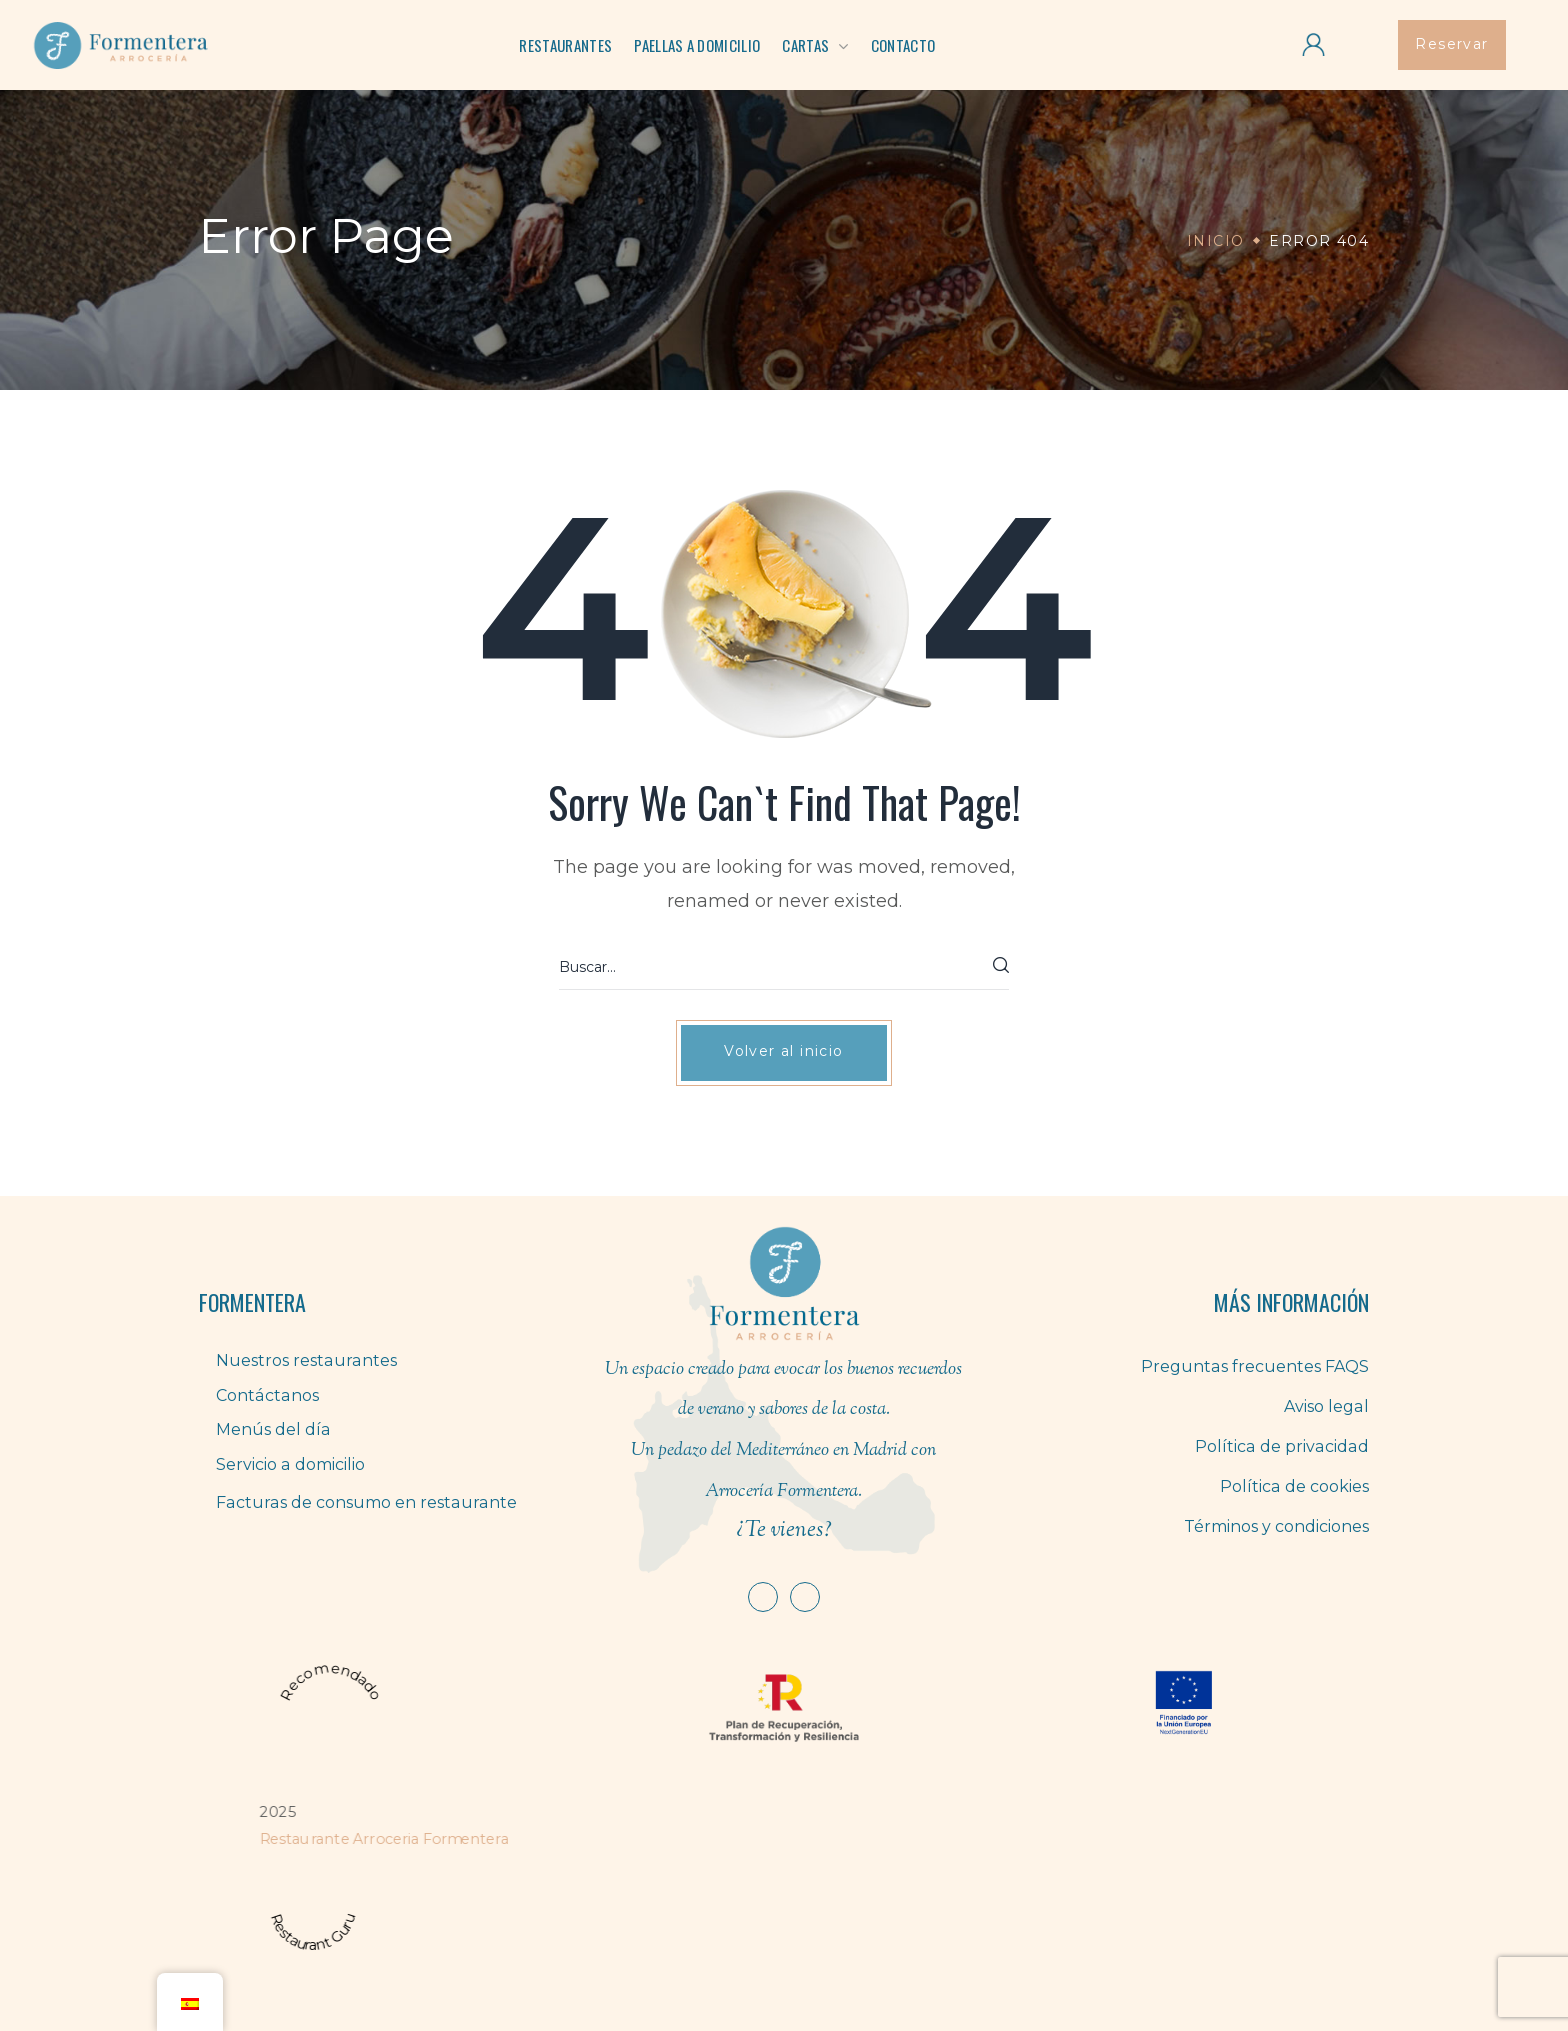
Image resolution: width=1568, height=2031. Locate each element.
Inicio (1215, 241)
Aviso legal (1327, 1406)
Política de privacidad (1283, 1446)
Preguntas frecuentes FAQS (1255, 1366)
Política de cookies (1295, 1486)
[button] (1451, 45)
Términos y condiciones (1276, 1526)
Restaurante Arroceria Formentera (383, 1838)
